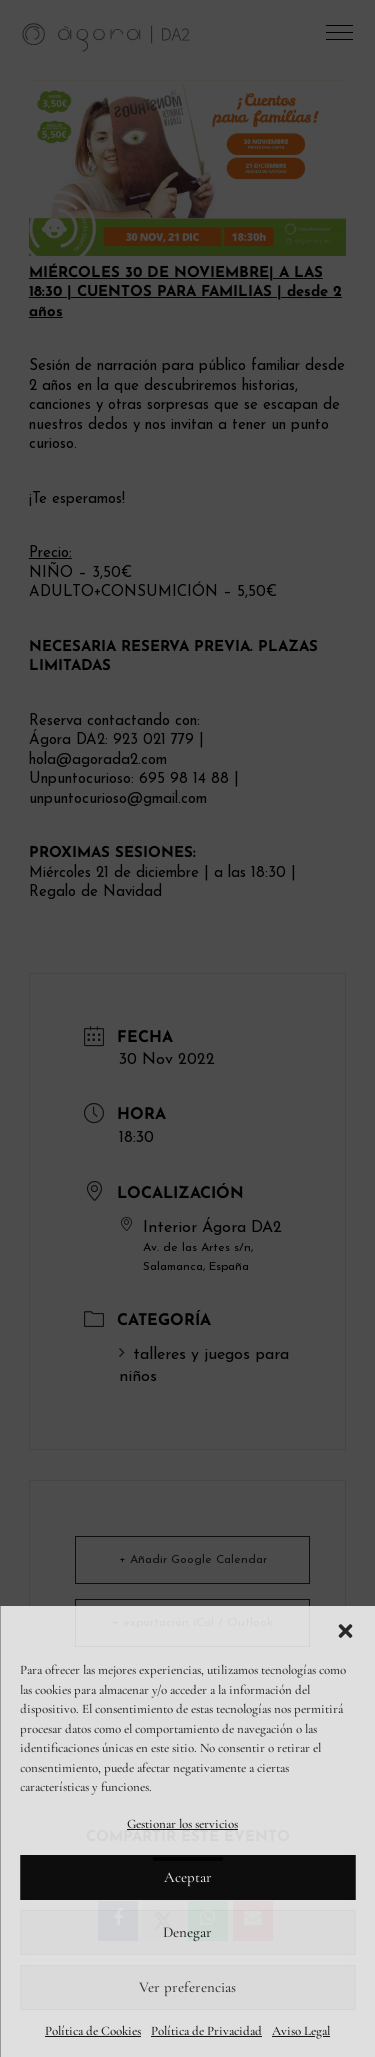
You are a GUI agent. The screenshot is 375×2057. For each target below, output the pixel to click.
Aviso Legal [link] (301, 2031)
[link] (106, 36)
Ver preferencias (187, 1987)
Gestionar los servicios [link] (182, 1824)
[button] (345, 1631)
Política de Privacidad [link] (206, 2031)
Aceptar (188, 1877)
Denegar (187, 1932)
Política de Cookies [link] (93, 2031)
